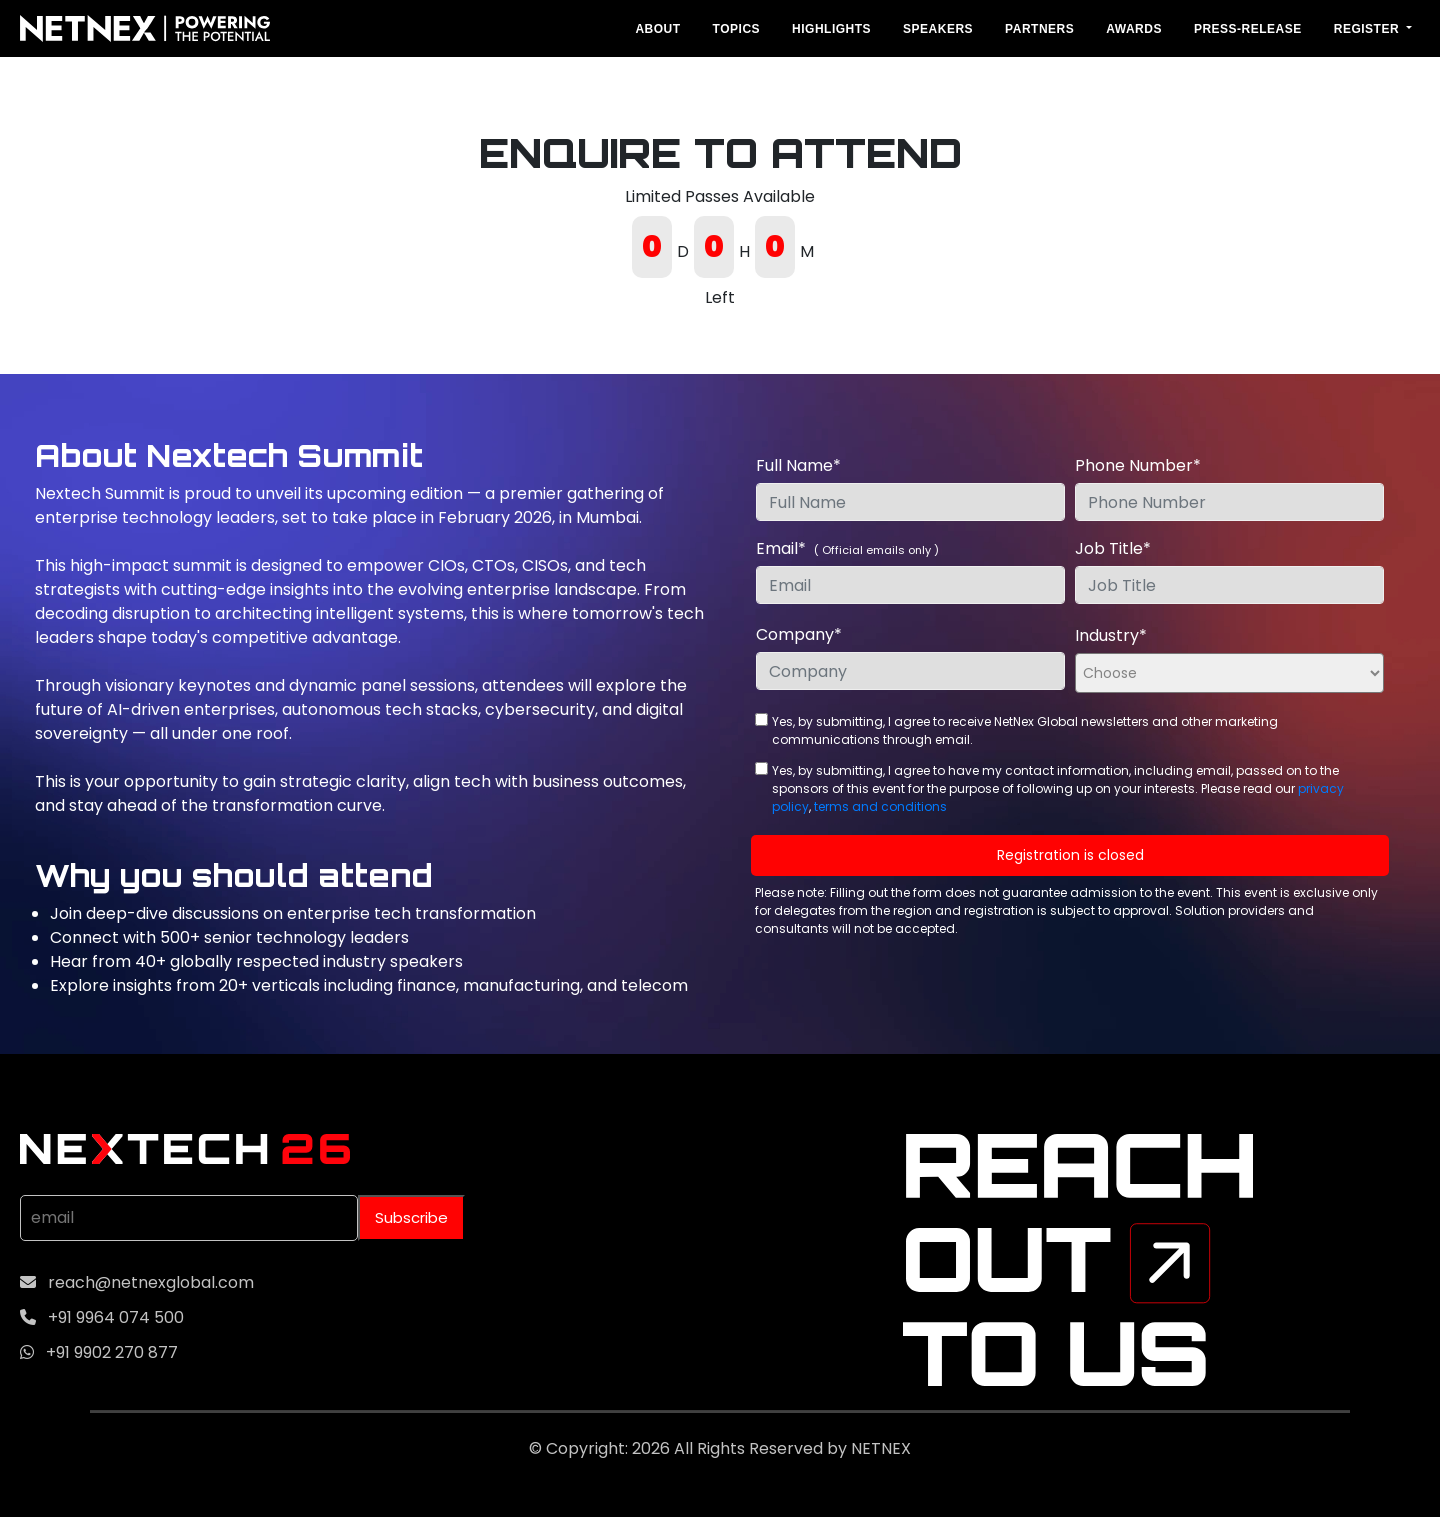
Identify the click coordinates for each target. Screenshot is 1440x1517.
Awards (1134, 29)
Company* (799, 634)
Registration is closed (1070, 855)
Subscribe (411, 1217)
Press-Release (1248, 29)
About (657, 29)
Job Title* (1113, 548)
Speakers (938, 29)
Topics (736, 29)
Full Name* (798, 465)
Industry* (1111, 635)
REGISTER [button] (1368, 29)
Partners (1039, 29)
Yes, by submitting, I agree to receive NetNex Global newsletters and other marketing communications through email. (1025, 730)
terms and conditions (880, 806)
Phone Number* (1138, 465)
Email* (847, 548)
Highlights (831, 29)
